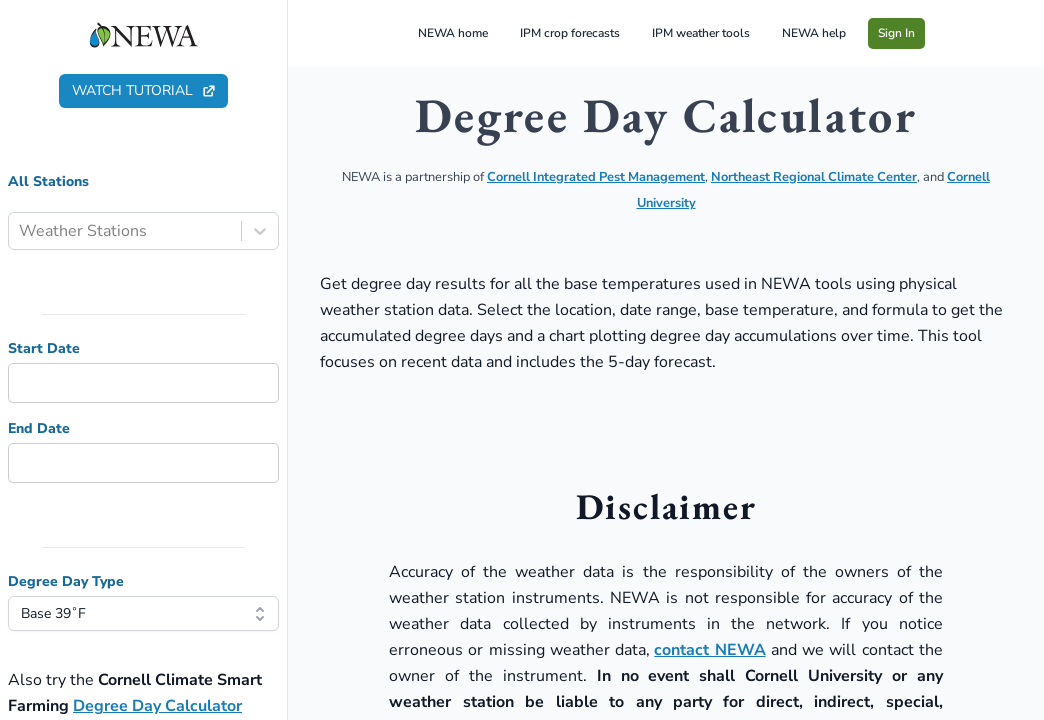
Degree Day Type (66, 581)
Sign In (896, 33)
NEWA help (814, 33)
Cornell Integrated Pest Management (596, 177)
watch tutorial (144, 90)
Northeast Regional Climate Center (814, 177)
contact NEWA (709, 650)
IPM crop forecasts (570, 33)
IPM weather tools (701, 33)
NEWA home (453, 33)
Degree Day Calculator (157, 706)
